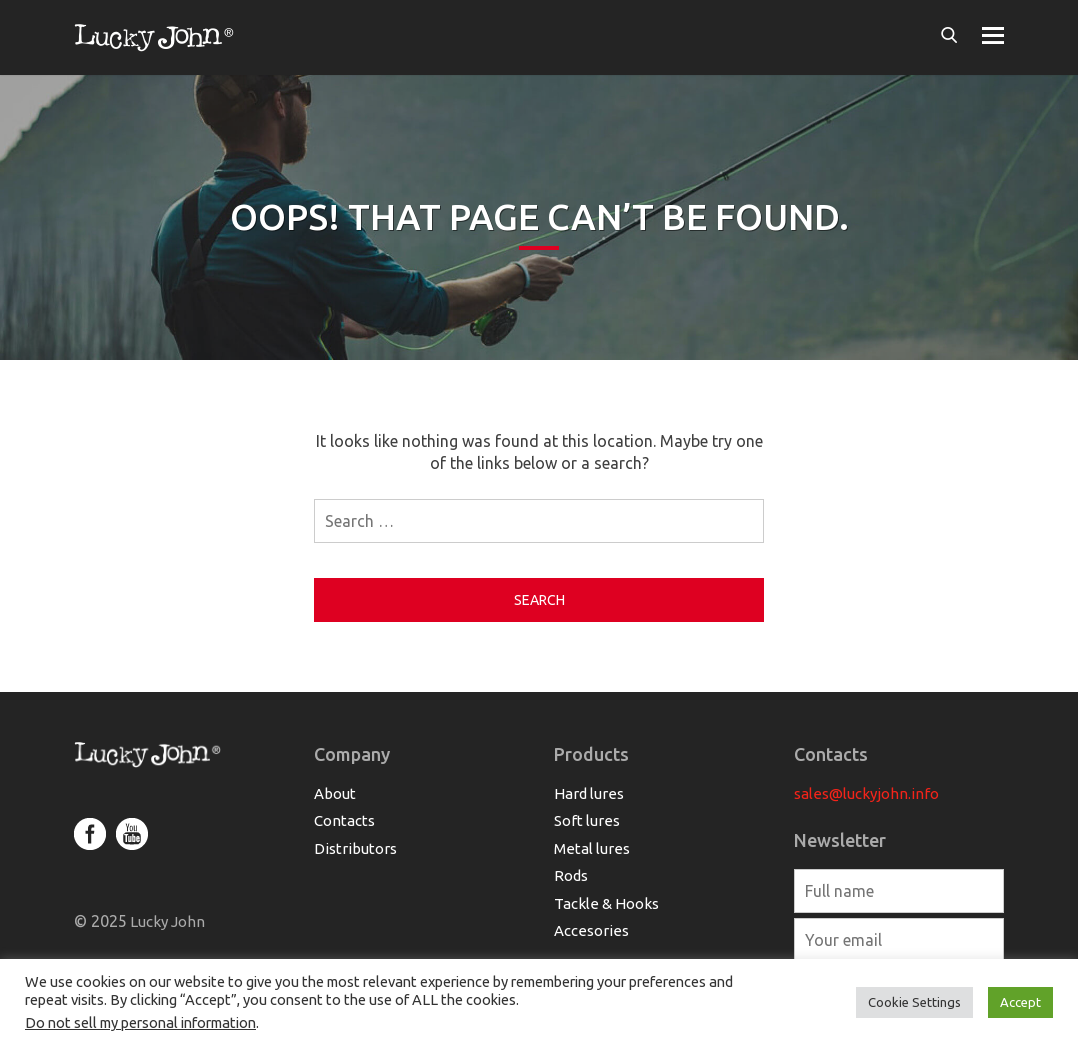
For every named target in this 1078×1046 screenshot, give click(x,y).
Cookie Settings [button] (914, 1002)
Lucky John (166, 921)
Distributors (355, 848)
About (335, 793)
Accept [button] (1020, 1002)
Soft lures (587, 820)
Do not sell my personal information (140, 1022)
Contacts (344, 820)
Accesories (591, 930)
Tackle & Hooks (606, 903)
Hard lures (589, 793)
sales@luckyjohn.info (866, 793)
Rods (571, 875)
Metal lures (592, 848)
